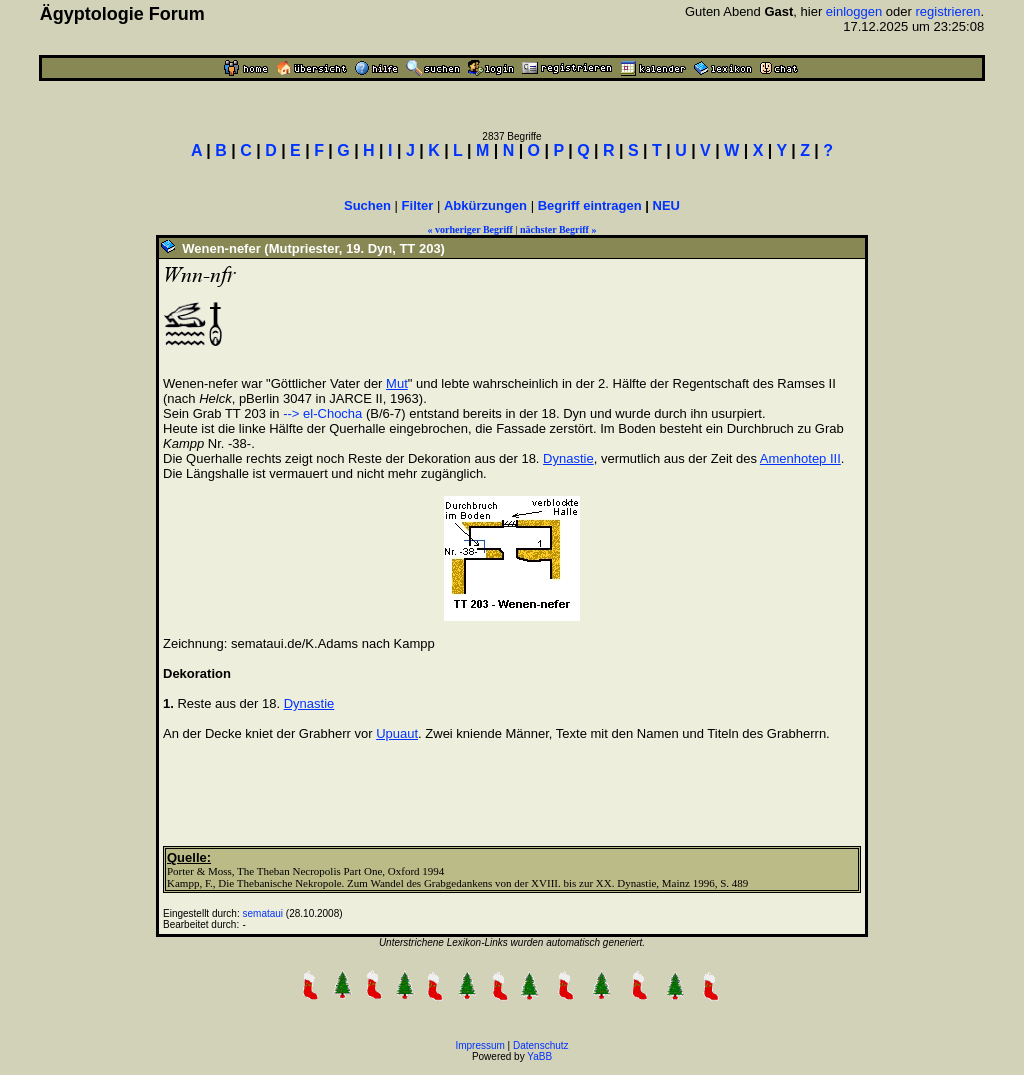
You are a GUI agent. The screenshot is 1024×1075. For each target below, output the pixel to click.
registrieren (948, 11)
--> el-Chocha (322, 413)
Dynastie (568, 458)
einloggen (854, 11)
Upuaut (397, 733)
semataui (263, 913)
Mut (397, 383)
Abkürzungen (485, 205)
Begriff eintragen (590, 205)
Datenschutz (541, 1045)
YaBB (539, 1056)
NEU (666, 205)
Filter (418, 205)
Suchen (367, 205)
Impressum (479, 1045)
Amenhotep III (800, 458)
